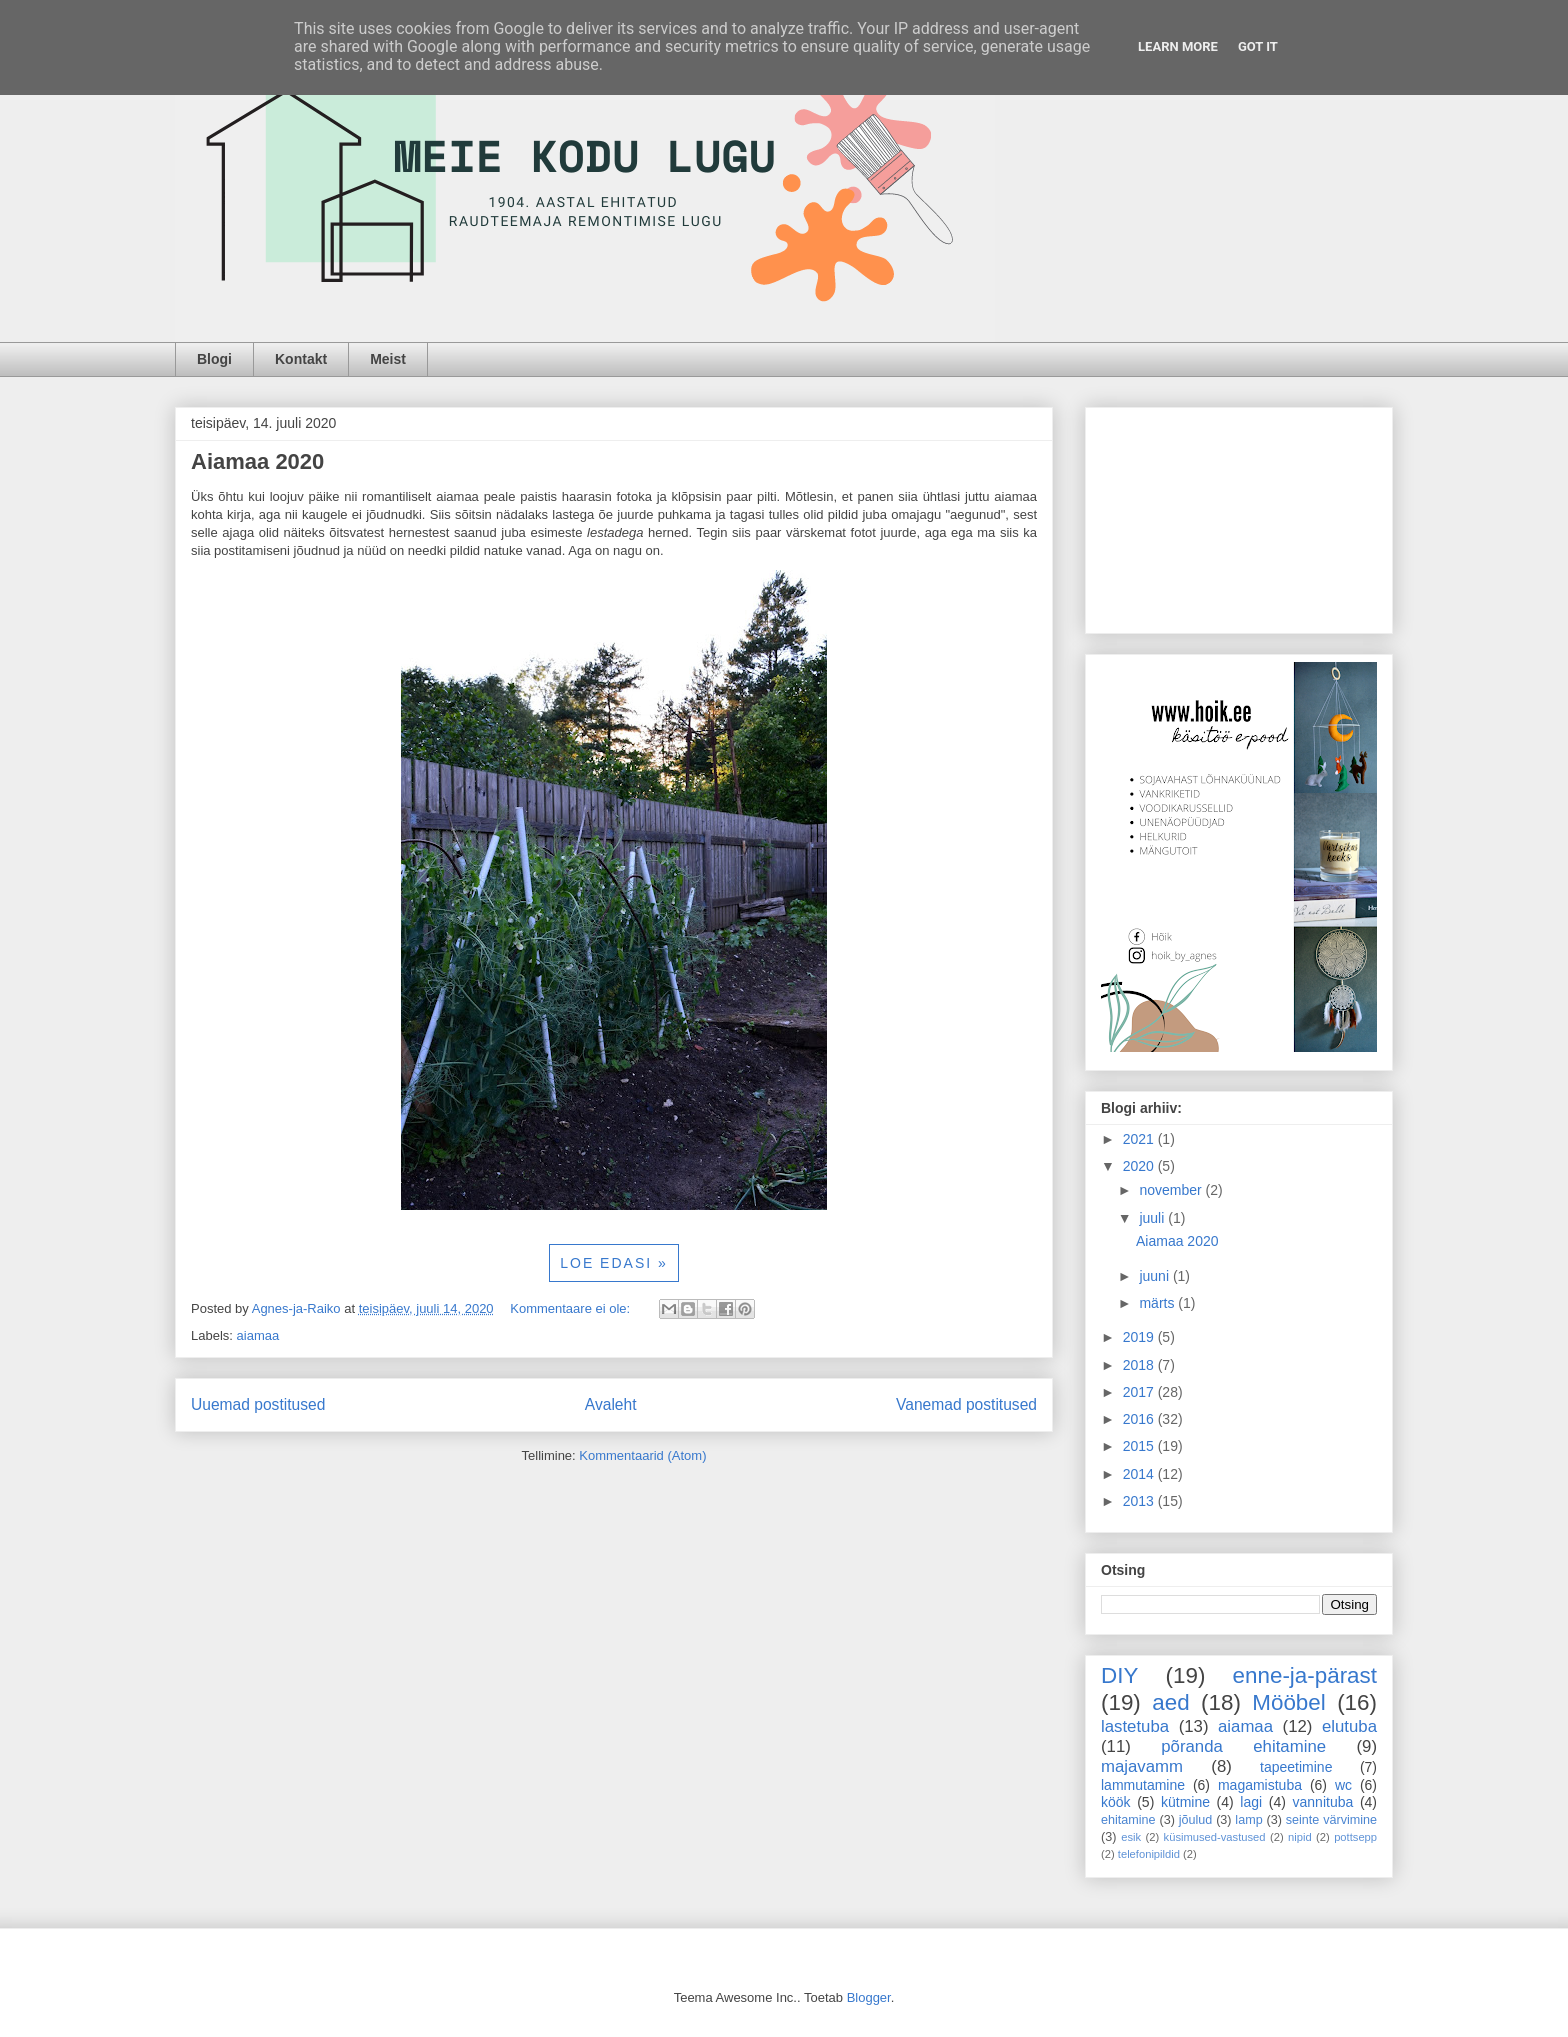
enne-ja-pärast (1305, 1675)
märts (1158, 1303)
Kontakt (301, 359)
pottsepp (1355, 1837)
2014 (1140, 1474)
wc (1343, 1785)
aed (1170, 1702)
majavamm (1142, 1766)
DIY (1119, 1675)
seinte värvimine (1331, 1820)
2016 (1140, 1419)
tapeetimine (1296, 1767)
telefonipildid (1149, 1854)
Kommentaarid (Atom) (642, 1455)
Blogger (869, 1997)
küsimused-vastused (1215, 1837)
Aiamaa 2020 (257, 461)
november (1172, 1190)
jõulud (1196, 1820)
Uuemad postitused (258, 1404)
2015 (1140, 1446)
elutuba (1349, 1726)
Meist (388, 359)
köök (1116, 1802)
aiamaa (258, 1335)
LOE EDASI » (614, 1263)
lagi (1251, 1802)
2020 (1140, 1166)
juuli (1153, 1218)
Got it (1258, 46)
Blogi (214, 359)
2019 (1140, 1337)
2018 (1140, 1365)
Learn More (1178, 46)
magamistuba (1260, 1785)
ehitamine (1128, 1820)
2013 (1140, 1501)
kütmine (1185, 1802)
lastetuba (1135, 1726)
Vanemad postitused (966, 1404)
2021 (1140, 1139)
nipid (1300, 1837)
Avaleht (611, 1404)
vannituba (1323, 1802)
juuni (1155, 1276)
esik (1131, 1837)
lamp (1248, 1820)
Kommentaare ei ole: (572, 1308)
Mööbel (1288, 1702)
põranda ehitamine (1243, 1746)
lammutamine (1143, 1785)
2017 (1140, 1392)
